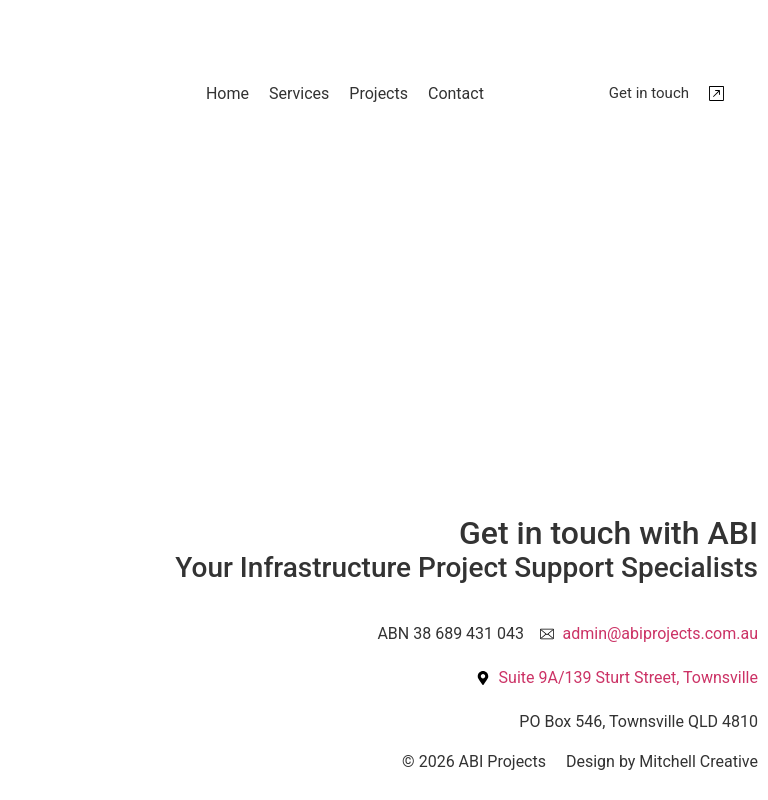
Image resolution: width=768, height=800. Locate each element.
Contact (456, 93)
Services (299, 93)
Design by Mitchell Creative (662, 761)
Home (227, 93)
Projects (378, 93)
